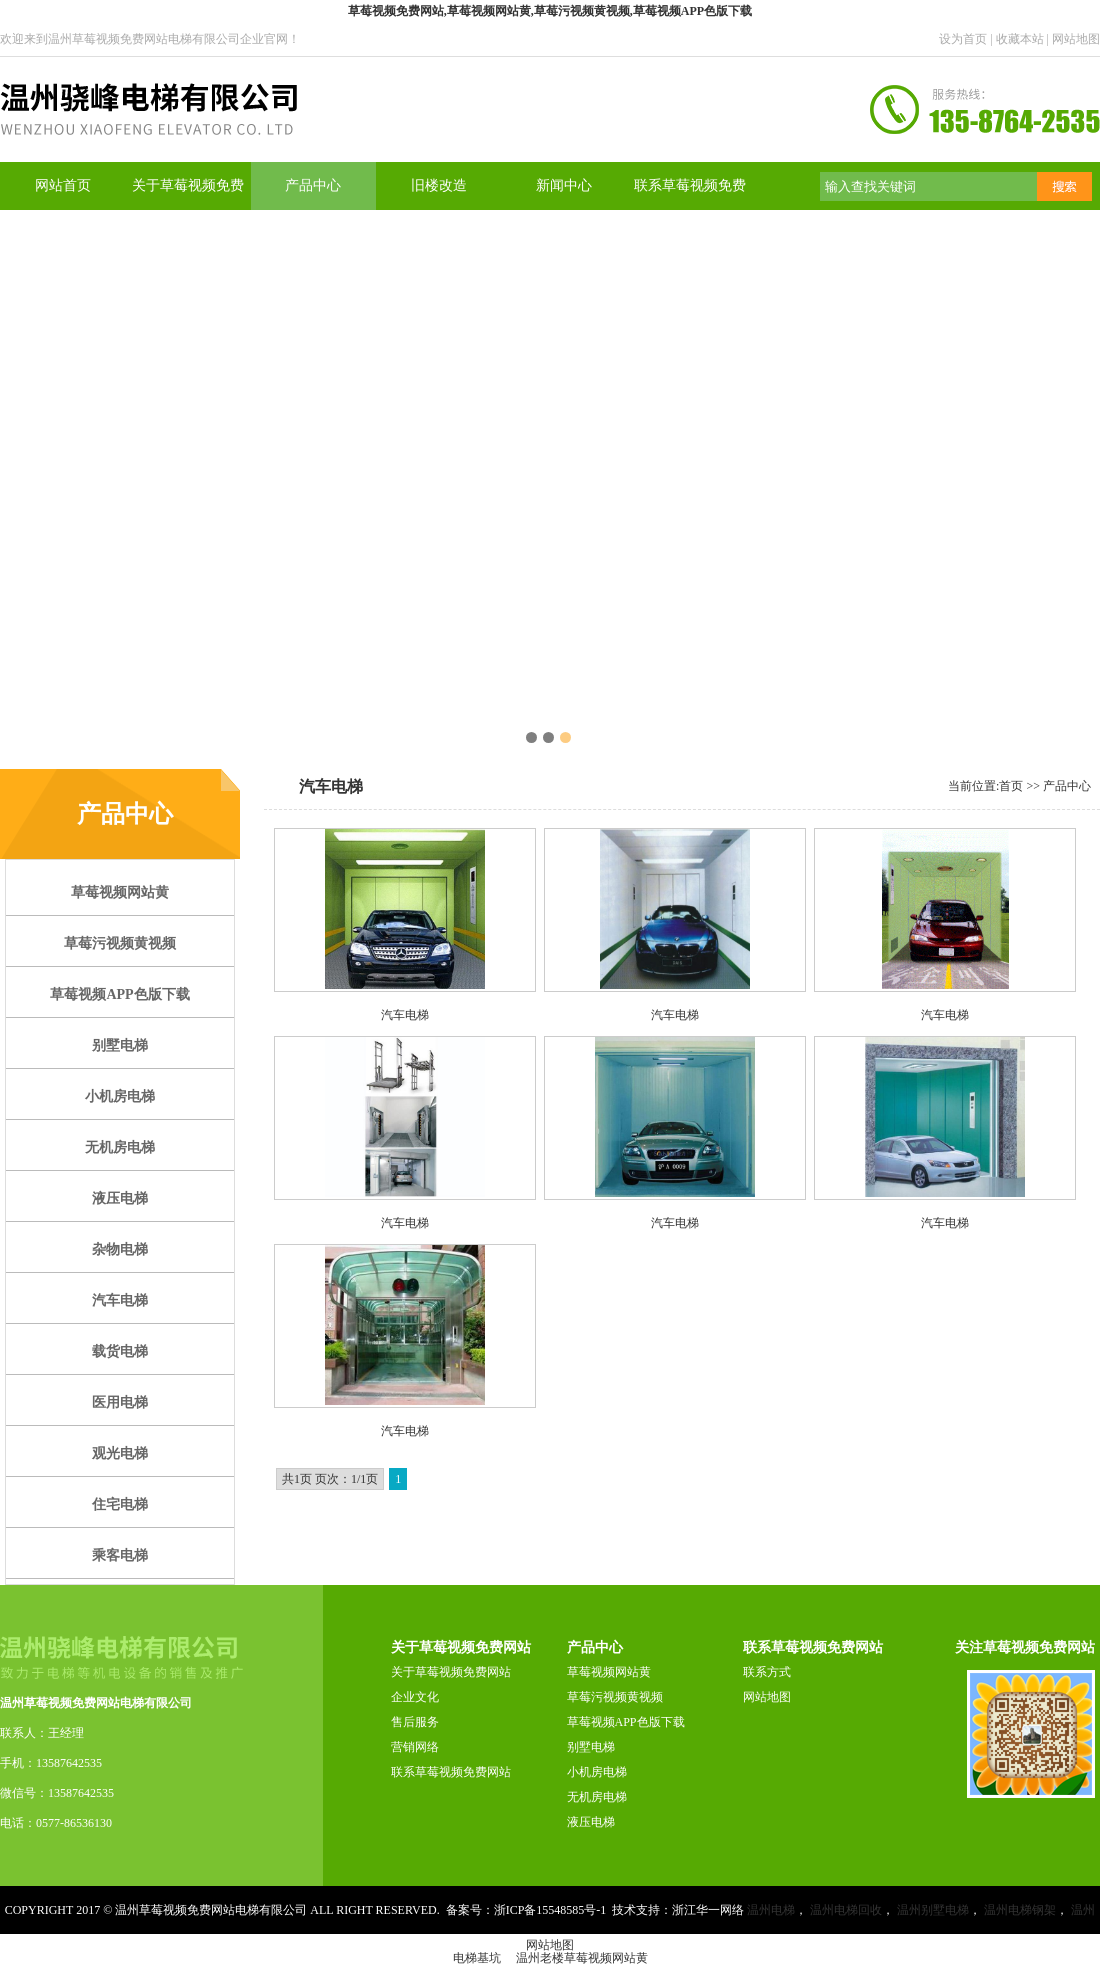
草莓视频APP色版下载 (626, 1722)
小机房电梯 (597, 1772)
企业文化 (415, 1697)
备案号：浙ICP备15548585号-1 (526, 1910)
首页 (1011, 786)
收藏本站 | (1024, 39)
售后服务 (415, 1722)
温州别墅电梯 (933, 1910)
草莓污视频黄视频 (615, 1697)
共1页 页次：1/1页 (330, 1479)
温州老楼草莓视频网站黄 (582, 1958)
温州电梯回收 (846, 1910)
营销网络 (415, 1747)
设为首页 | (967, 39)
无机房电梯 (597, 1797)
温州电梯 (771, 1910)
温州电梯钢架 (1020, 1910)
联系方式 (767, 1672)
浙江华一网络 (708, 1910)
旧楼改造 (439, 185)
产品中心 (313, 185)
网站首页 (63, 185)
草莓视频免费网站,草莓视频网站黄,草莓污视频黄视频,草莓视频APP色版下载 (550, 11)
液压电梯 (591, 1822)
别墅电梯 (591, 1747)
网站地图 (1076, 39)
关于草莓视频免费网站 (451, 1672)
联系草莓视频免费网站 (451, 1772)
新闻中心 (564, 185)
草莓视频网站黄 (609, 1672)
